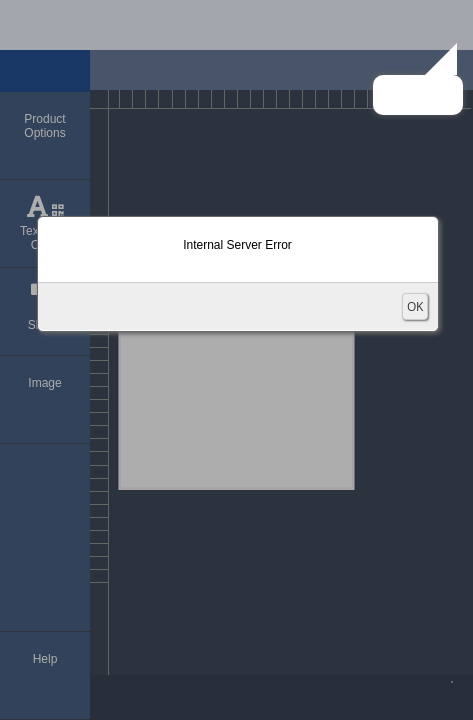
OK (415, 306)
